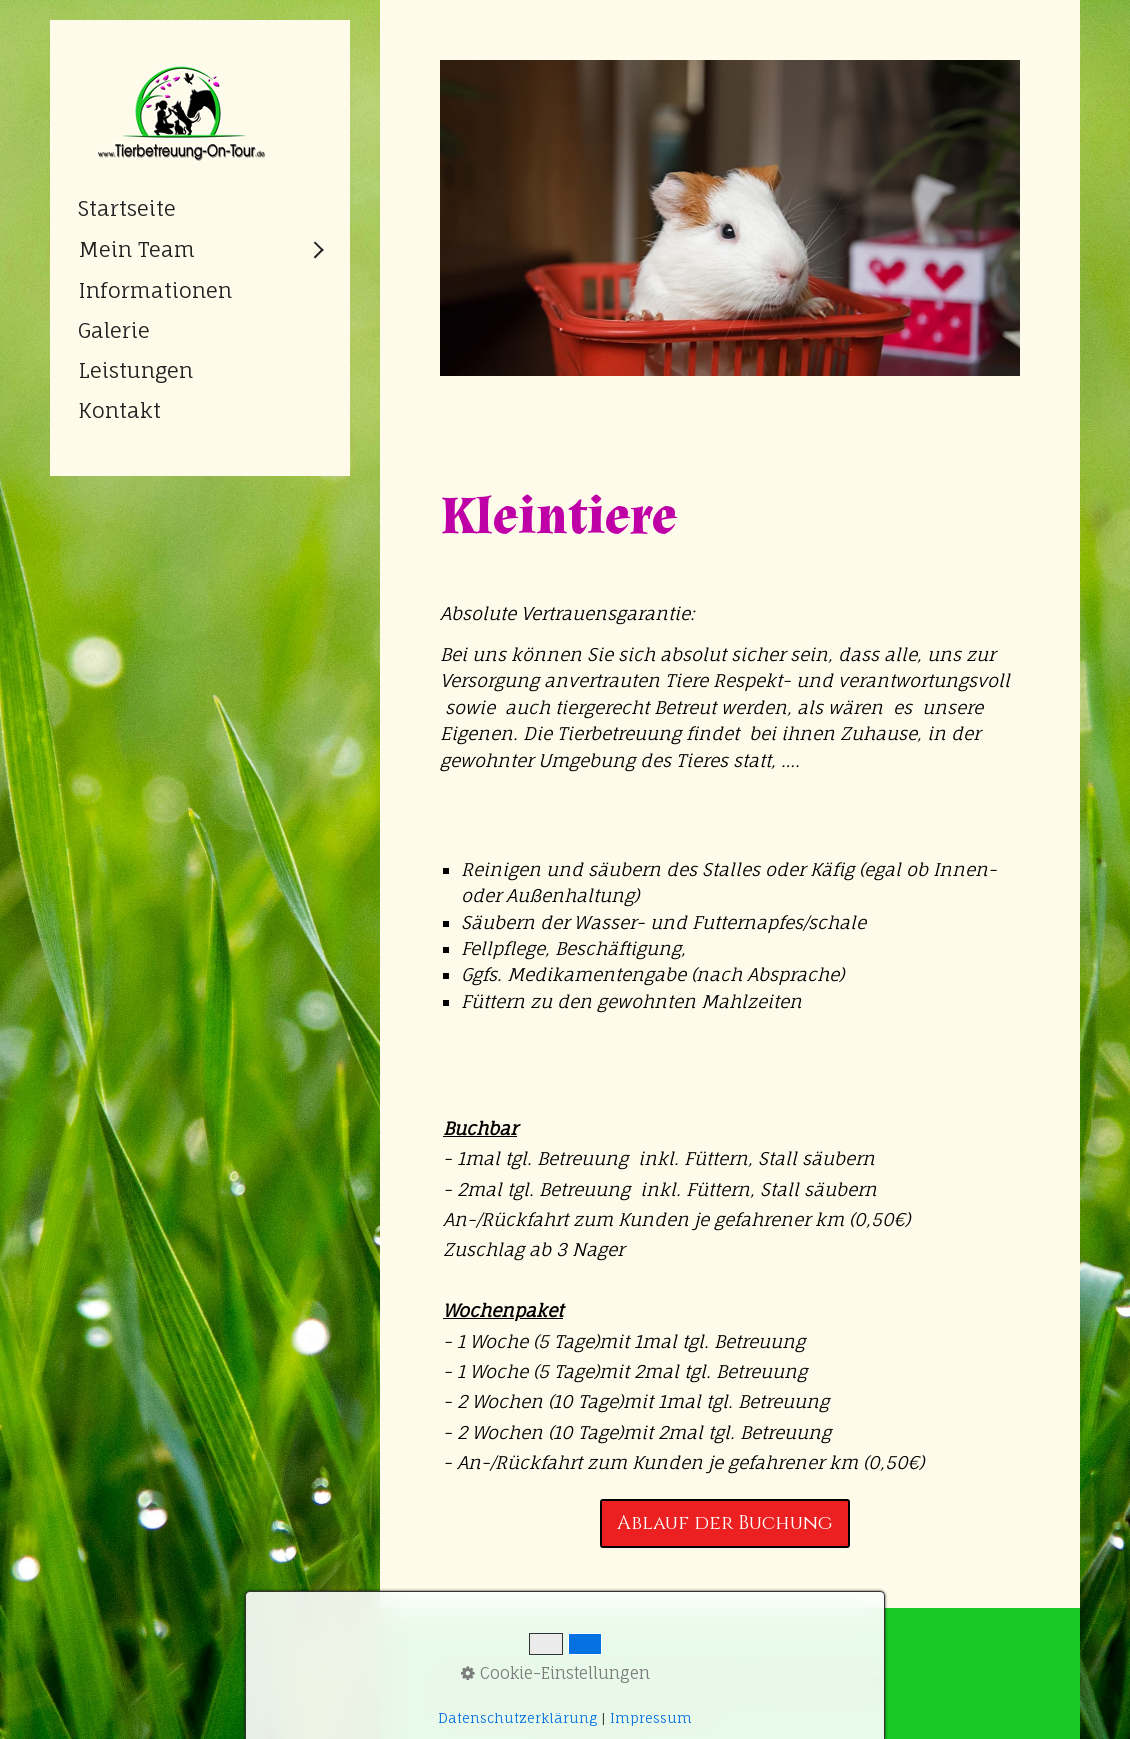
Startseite (127, 208)
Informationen (155, 290)
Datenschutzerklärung (517, 1718)
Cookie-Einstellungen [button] (555, 1673)
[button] (725, 1523)
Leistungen (135, 370)
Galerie (114, 330)
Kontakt (119, 410)
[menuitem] (200, 208)
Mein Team (136, 249)
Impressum (651, 1718)
